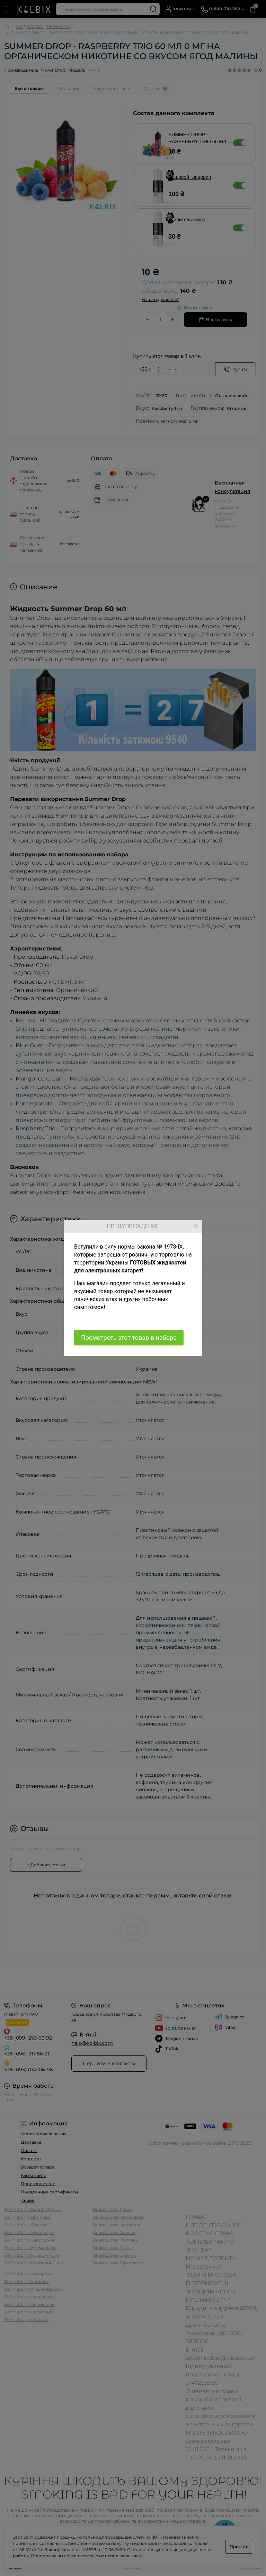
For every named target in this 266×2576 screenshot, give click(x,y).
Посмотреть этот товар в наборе (129, 1337)
